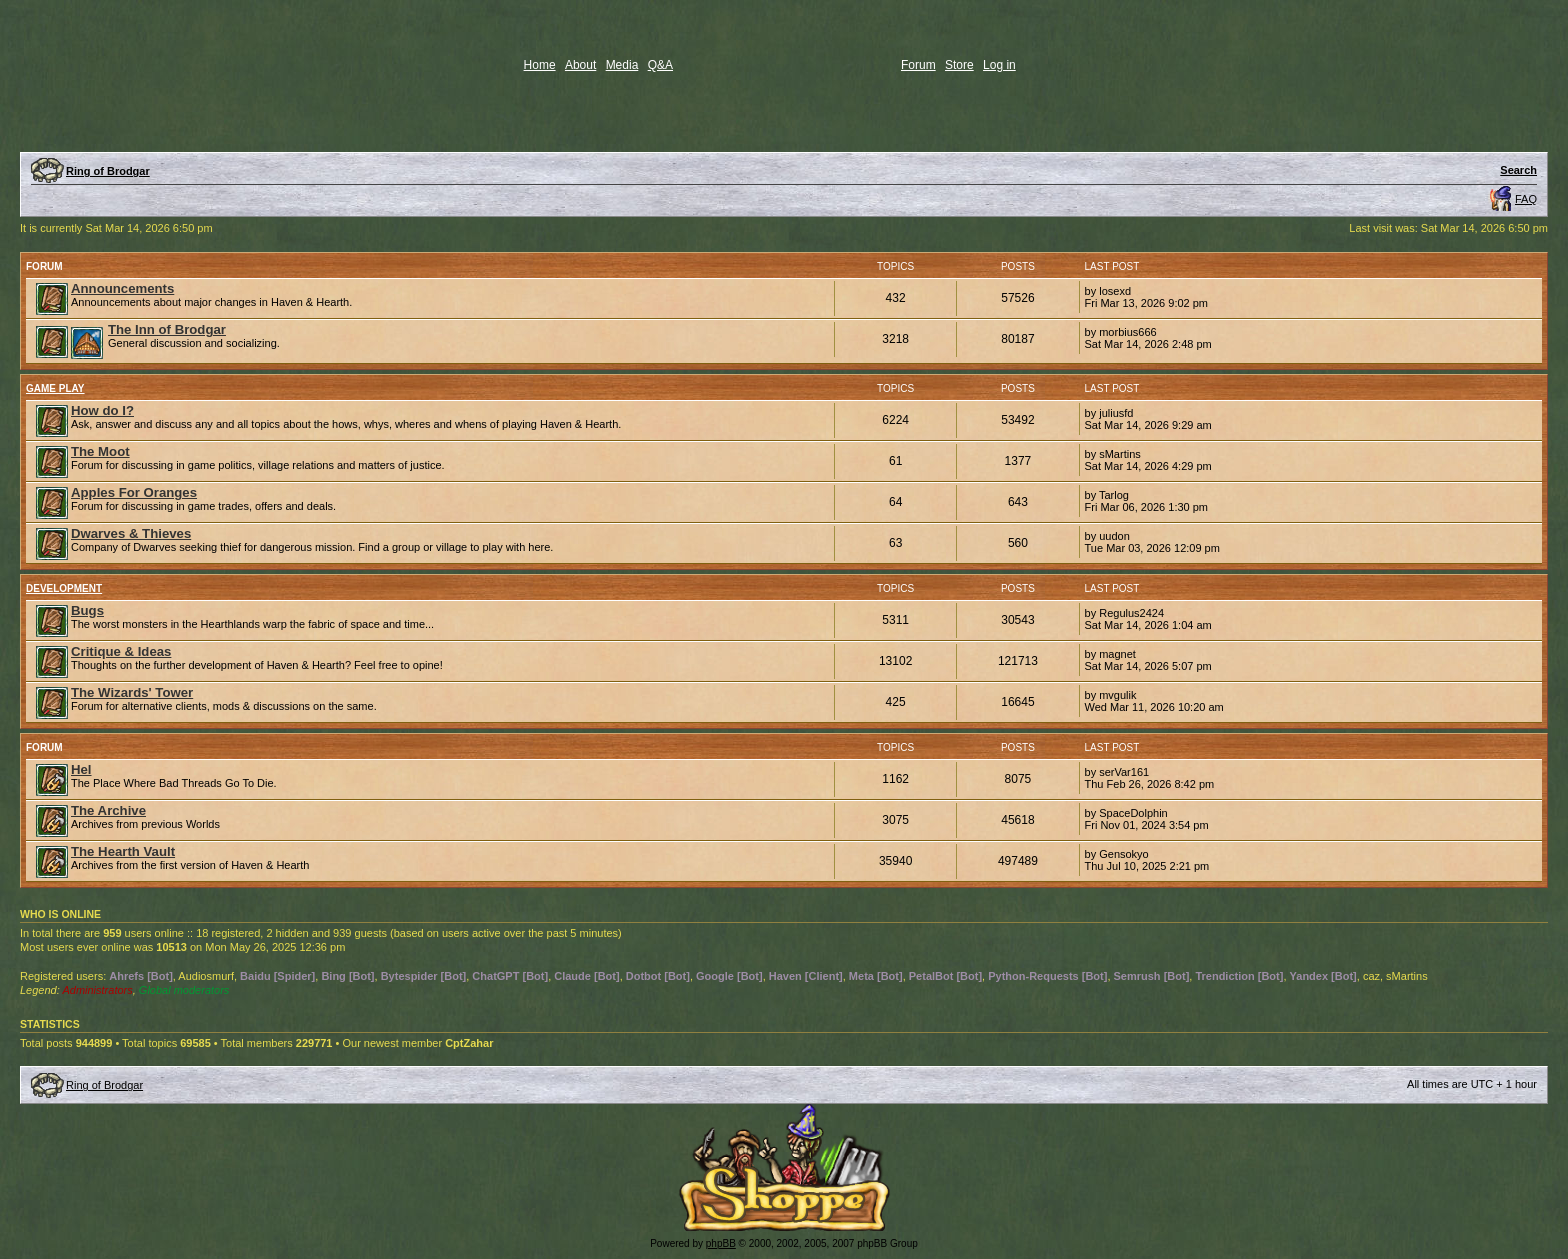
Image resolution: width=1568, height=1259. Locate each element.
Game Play (55, 388)
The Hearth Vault (123, 851)
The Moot (100, 451)
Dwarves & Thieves (131, 533)
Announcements (122, 288)
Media (622, 65)
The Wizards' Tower (132, 692)
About (580, 65)
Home (540, 65)
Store (959, 65)
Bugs (87, 610)
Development (64, 588)
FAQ (1526, 199)
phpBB (721, 1243)
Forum (918, 65)
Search (1518, 170)
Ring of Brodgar (108, 171)
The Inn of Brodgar (167, 329)
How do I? (102, 410)
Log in (999, 65)
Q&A (660, 65)
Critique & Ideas (121, 651)
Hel (81, 769)
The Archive (108, 810)
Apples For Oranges (134, 492)
